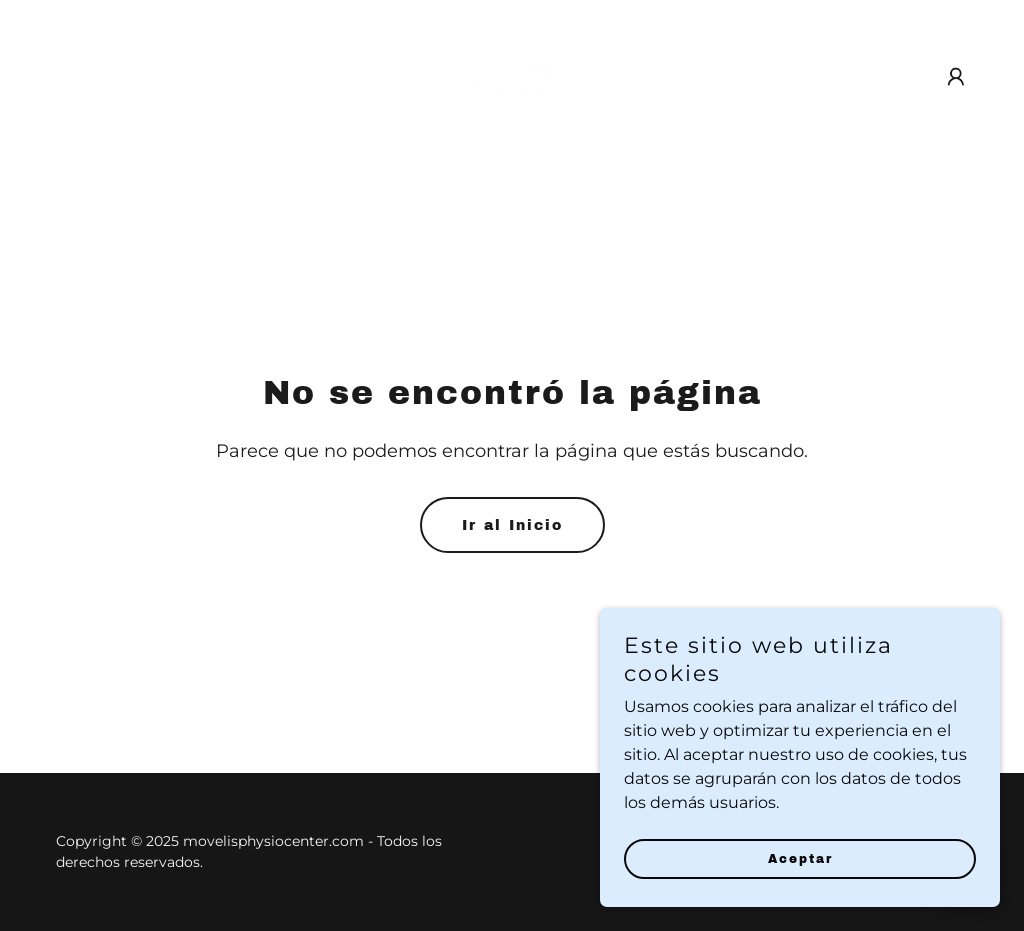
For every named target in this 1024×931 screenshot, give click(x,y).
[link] (511, 75)
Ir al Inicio (512, 525)
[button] (956, 77)
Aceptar (800, 887)
